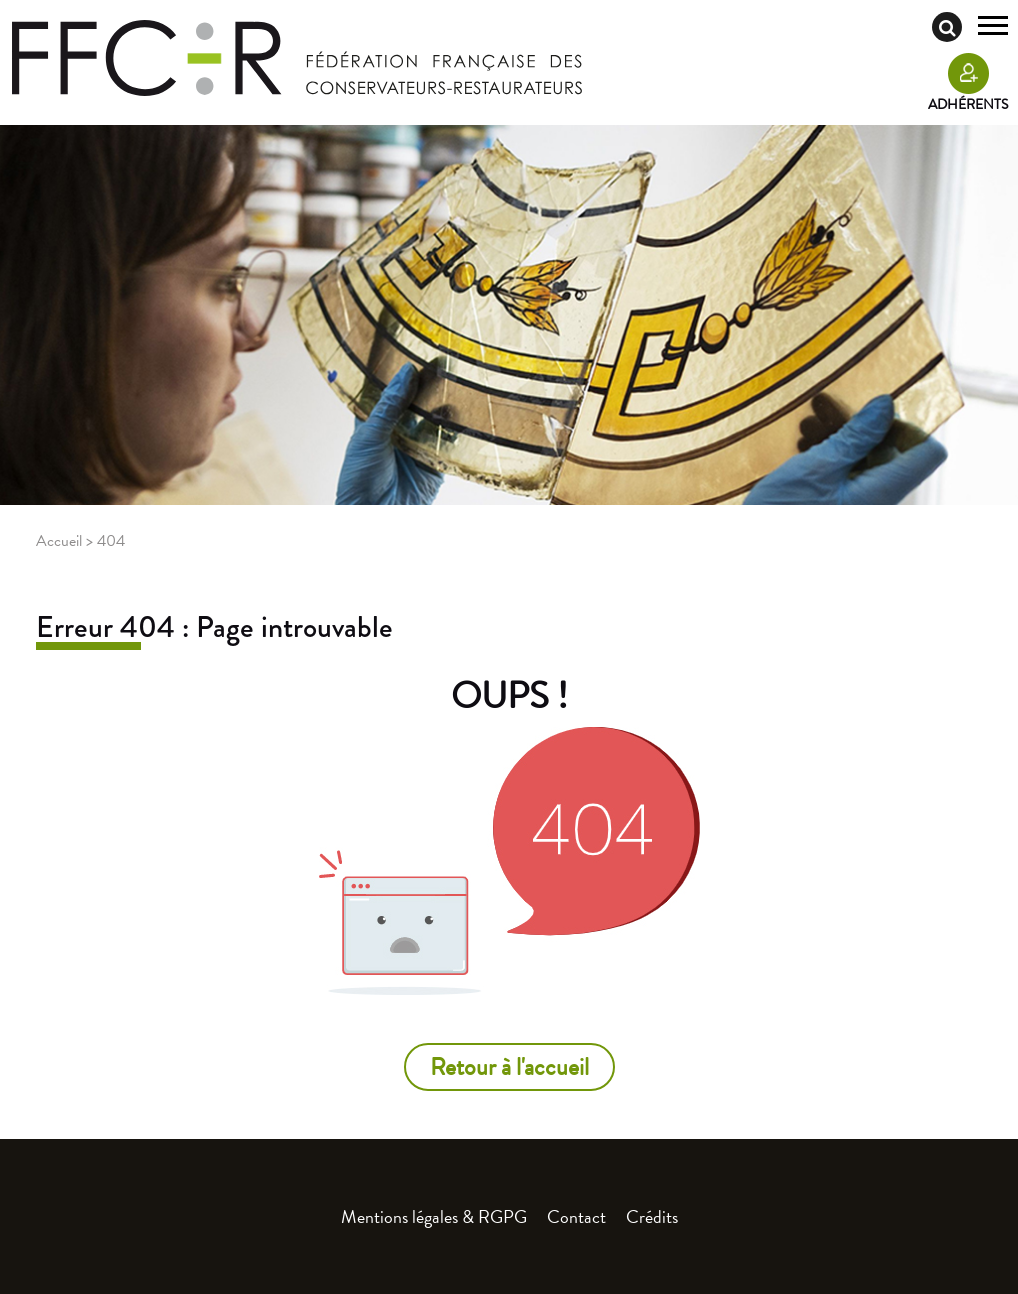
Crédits (652, 1216)
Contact (576, 1216)
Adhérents (968, 104)
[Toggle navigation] (993, 28)
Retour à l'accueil (509, 1067)
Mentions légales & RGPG (434, 1216)
